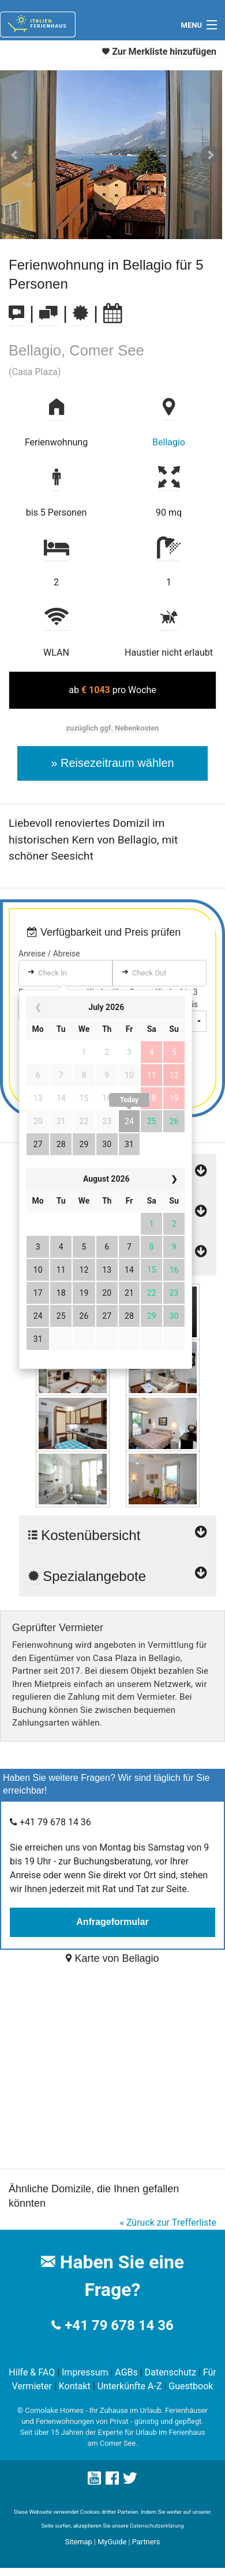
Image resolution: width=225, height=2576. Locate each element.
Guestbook (190, 2386)
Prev (15, 155)
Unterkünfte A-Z (129, 2386)
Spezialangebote (117, 1576)
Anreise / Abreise (49, 953)
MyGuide (111, 2541)
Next (210, 155)
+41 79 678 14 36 (119, 2325)
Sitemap (78, 2541)
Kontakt (75, 2386)
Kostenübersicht (117, 1529)
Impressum (85, 2372)
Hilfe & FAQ (32, 2372)
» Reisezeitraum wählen (112, 762)
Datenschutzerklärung (156, 2525)
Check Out (149, 973)
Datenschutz (170, 2372)
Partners (146, 2541)
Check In (52, 973)
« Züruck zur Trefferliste (167, 2222)
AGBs (126, 2372)
